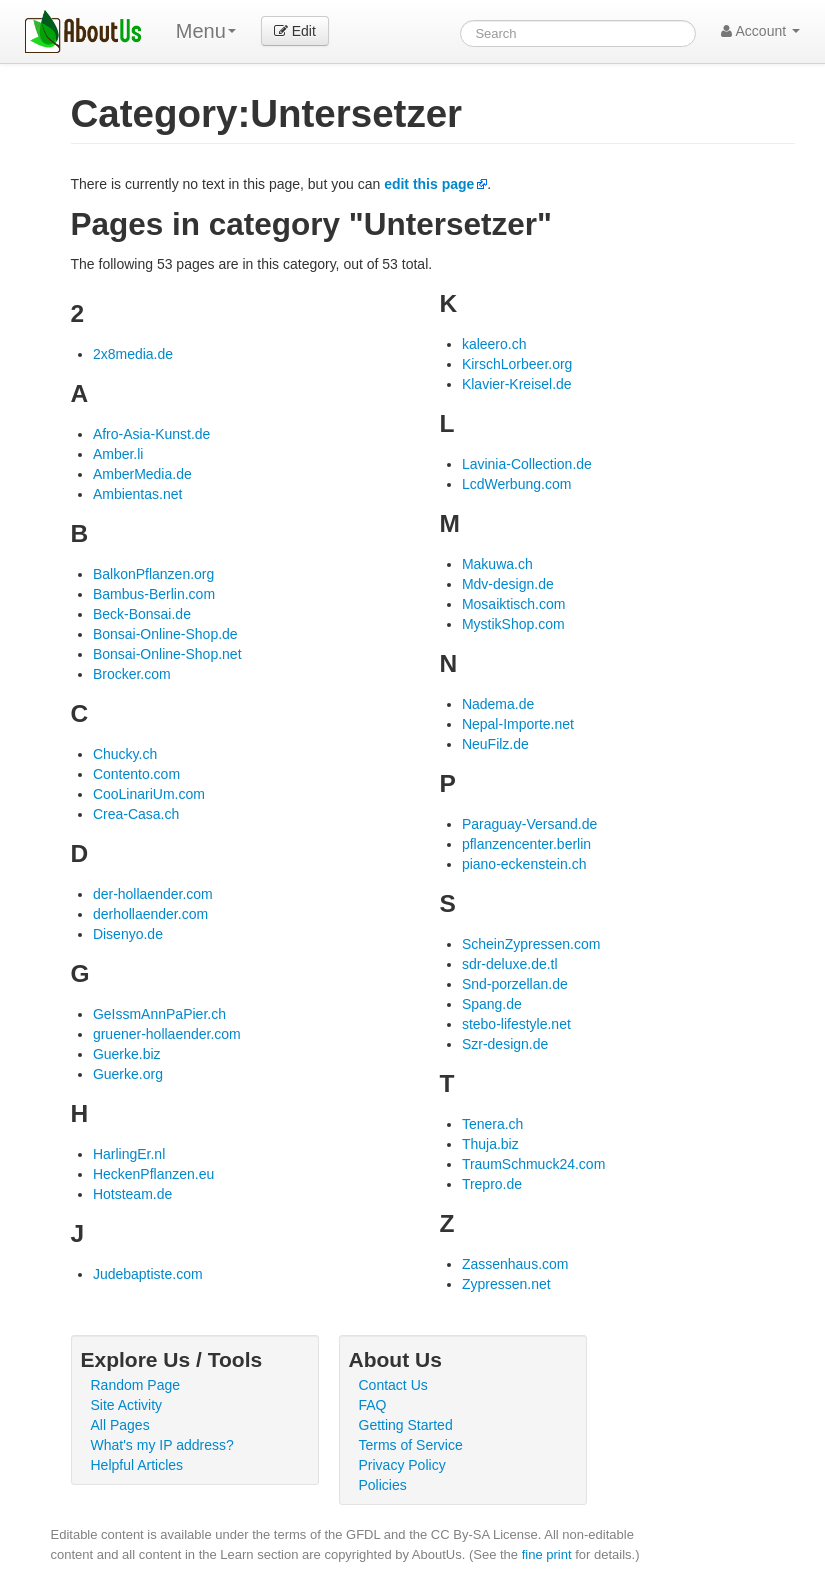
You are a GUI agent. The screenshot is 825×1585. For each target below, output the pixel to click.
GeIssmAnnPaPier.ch (159, 1014)
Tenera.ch (492, 1124)
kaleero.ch (494, 344)
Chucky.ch (125, 754)
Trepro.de (492, 1184)
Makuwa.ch (497, 564)
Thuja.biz (490, 1144)
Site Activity (127, 1405)
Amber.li (118, 454)
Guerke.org (128, 1074)
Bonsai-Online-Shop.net (167, 654)
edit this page (429, 184)
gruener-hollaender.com (167, 1034)
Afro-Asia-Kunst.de (152, 434)
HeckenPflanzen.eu (153, 1174)
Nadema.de (498, 704)
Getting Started (406, 1425)
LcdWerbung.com (516, 484)
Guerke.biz (127, 1054)
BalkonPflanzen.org (153, 574)
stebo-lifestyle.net (516, 1024)
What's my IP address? (162, 1445)
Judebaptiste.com (148, 1274)
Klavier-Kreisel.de (517, 384)
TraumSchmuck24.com (533, 1164)
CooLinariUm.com (149, 794)
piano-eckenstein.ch (524, 864)
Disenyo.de (128, 934)
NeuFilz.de (495, 744)
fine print (547, 1554)
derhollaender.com (150, 914)
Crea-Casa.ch (136, 814)
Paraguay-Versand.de (529, 824)
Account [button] (760, 31)
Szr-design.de (505, 1044)
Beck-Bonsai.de (142, 614)
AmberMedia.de (142, 474)
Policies (383, 1485)
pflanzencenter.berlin (526, 844)
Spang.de (492, 1004)
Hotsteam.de (132, 1194)
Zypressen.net (506, 1284)
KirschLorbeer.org (517, 364)
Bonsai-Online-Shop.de (165, 634)
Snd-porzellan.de (515, 984)
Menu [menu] (206, 31)
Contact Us (393, 1385)
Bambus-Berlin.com (154, 594)
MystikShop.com (513, 624)
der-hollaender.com (153, 894)
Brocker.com (132, 674)
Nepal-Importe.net (518, 724)
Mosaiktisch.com (513, 604)
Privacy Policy (402, 1465)
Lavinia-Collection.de (527, 464)
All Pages (120, 1425)
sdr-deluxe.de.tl (510, 964)
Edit (295, 31)
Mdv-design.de (508, 584)
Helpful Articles (137, 1465)
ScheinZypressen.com (531, 944)
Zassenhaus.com (515, 1264)
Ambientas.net (138, 494)
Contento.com (136, 774)
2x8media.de (133, 354)
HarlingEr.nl (129, 1154)
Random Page (136, 1385)
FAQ (373, 1405)
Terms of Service (411, 1445)
